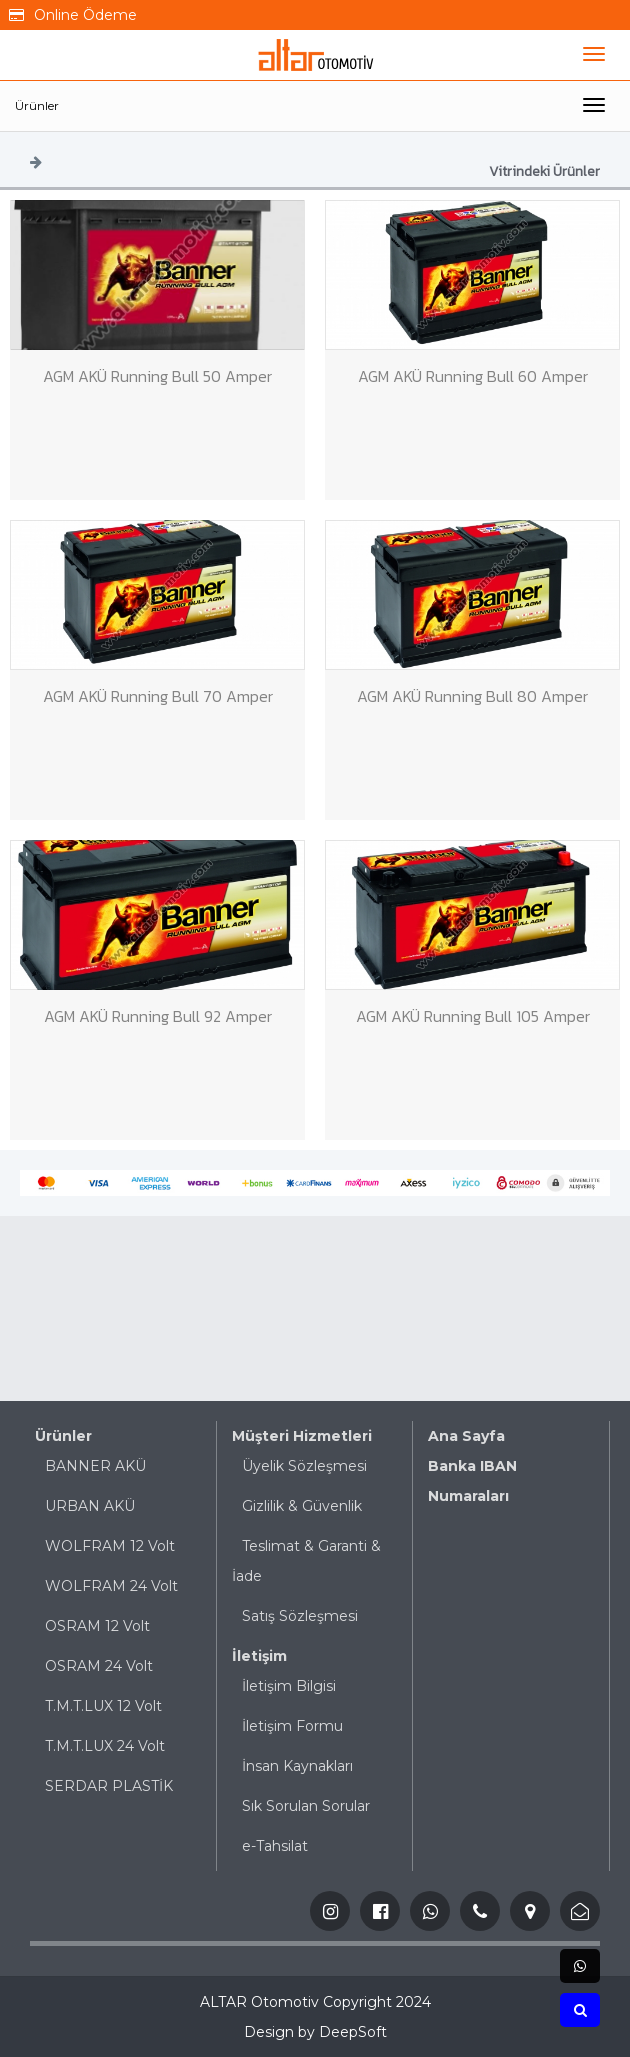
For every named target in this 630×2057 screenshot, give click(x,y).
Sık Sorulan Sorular (306, 1806)
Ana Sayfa (466, 1436)
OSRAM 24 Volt (99, 1666)
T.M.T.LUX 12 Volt (103, 1706)
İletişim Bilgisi (289, 1686)
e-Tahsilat (275, 1846)
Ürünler (37, 105)
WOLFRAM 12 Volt (110, 1546)
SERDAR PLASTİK (109, 1786)
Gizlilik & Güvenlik (302, 1506)
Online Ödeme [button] (73, 15)
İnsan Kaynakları (297, 1766)
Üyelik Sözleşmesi (304, 1466)
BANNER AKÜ (95, 1466)
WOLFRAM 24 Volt (111, 1586)
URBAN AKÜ (90, 1506)
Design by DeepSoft (315, 2032)
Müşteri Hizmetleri (302, 1436)
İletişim (259, 1656)
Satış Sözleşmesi (300, 1616)
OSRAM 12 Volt (97, 1626)
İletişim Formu (292, 1726)
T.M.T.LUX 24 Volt (105, 1746)
